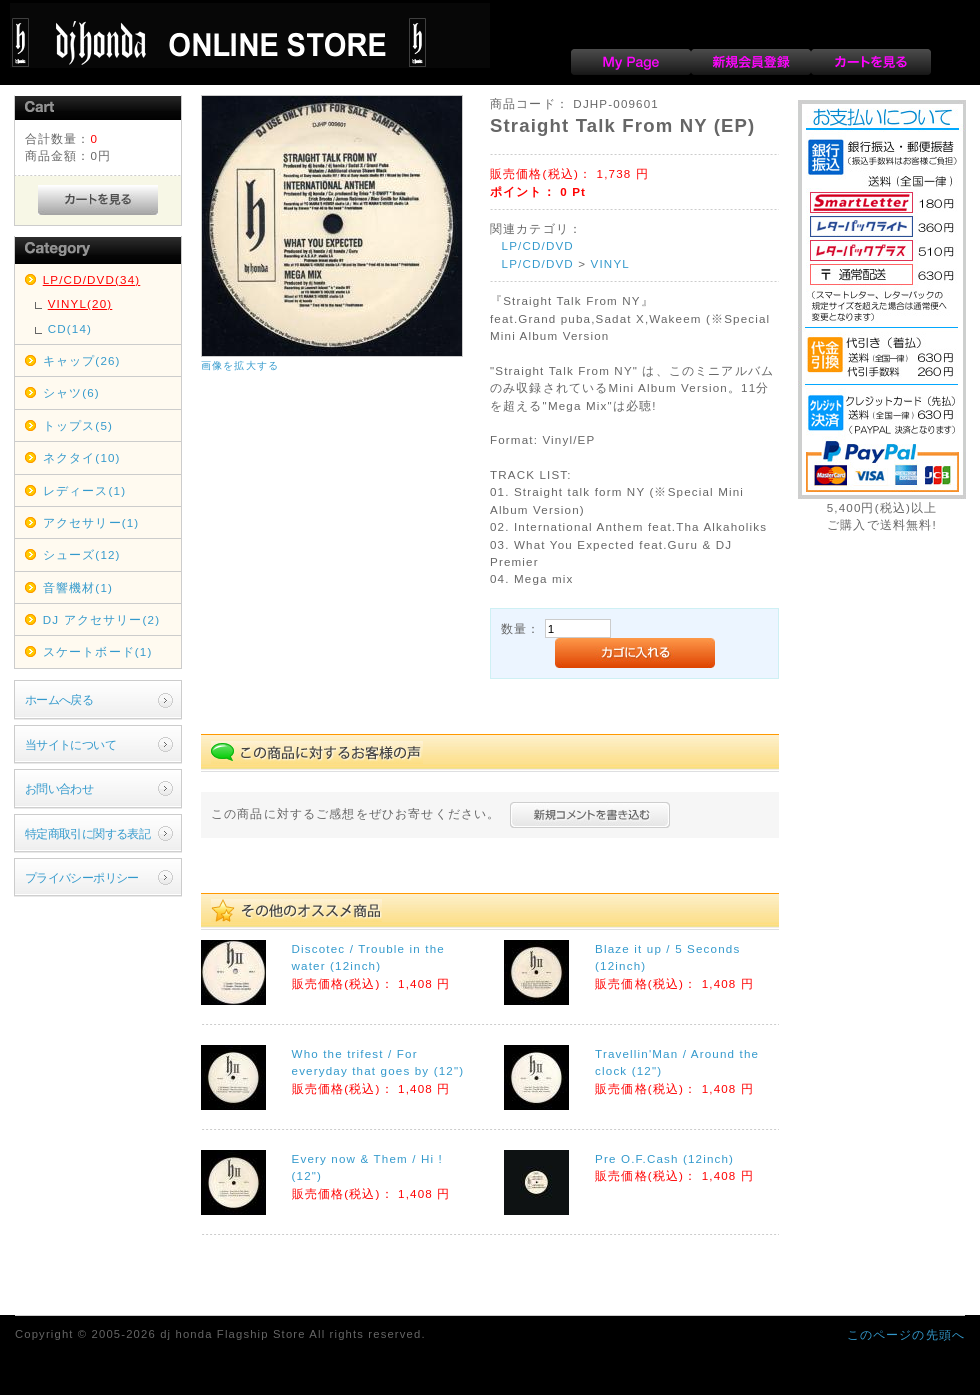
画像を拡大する (240, 365)
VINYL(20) (80, 303)
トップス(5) (78, 425)
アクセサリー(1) (91, 522)
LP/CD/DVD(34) (92, 279)
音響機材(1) (78, 587)
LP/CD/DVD (538, 245)
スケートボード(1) (98, 651)
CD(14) (70, 328)
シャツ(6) (71, 392)
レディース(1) (84, 490)
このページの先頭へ (906, 1334)
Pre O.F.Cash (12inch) (664, 1158)
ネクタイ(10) (82, 457)
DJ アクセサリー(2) (101, 619)
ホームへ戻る (59, 699)
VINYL (610, 263)
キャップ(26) (82, 360)
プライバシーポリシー (82, 877)
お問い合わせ (59, 788)
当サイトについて (70, 744)
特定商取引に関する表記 (88, 833)
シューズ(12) (82, 554)
